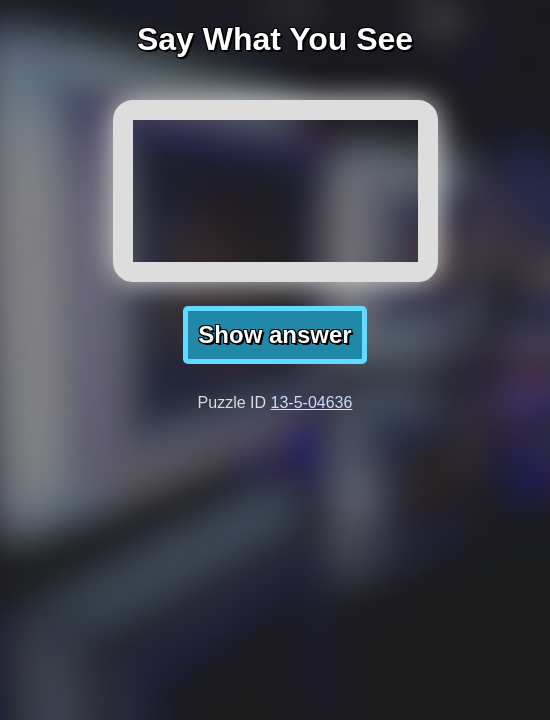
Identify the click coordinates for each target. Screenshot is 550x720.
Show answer (274, 334)
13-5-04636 (312, 402)
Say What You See (275, 39)
